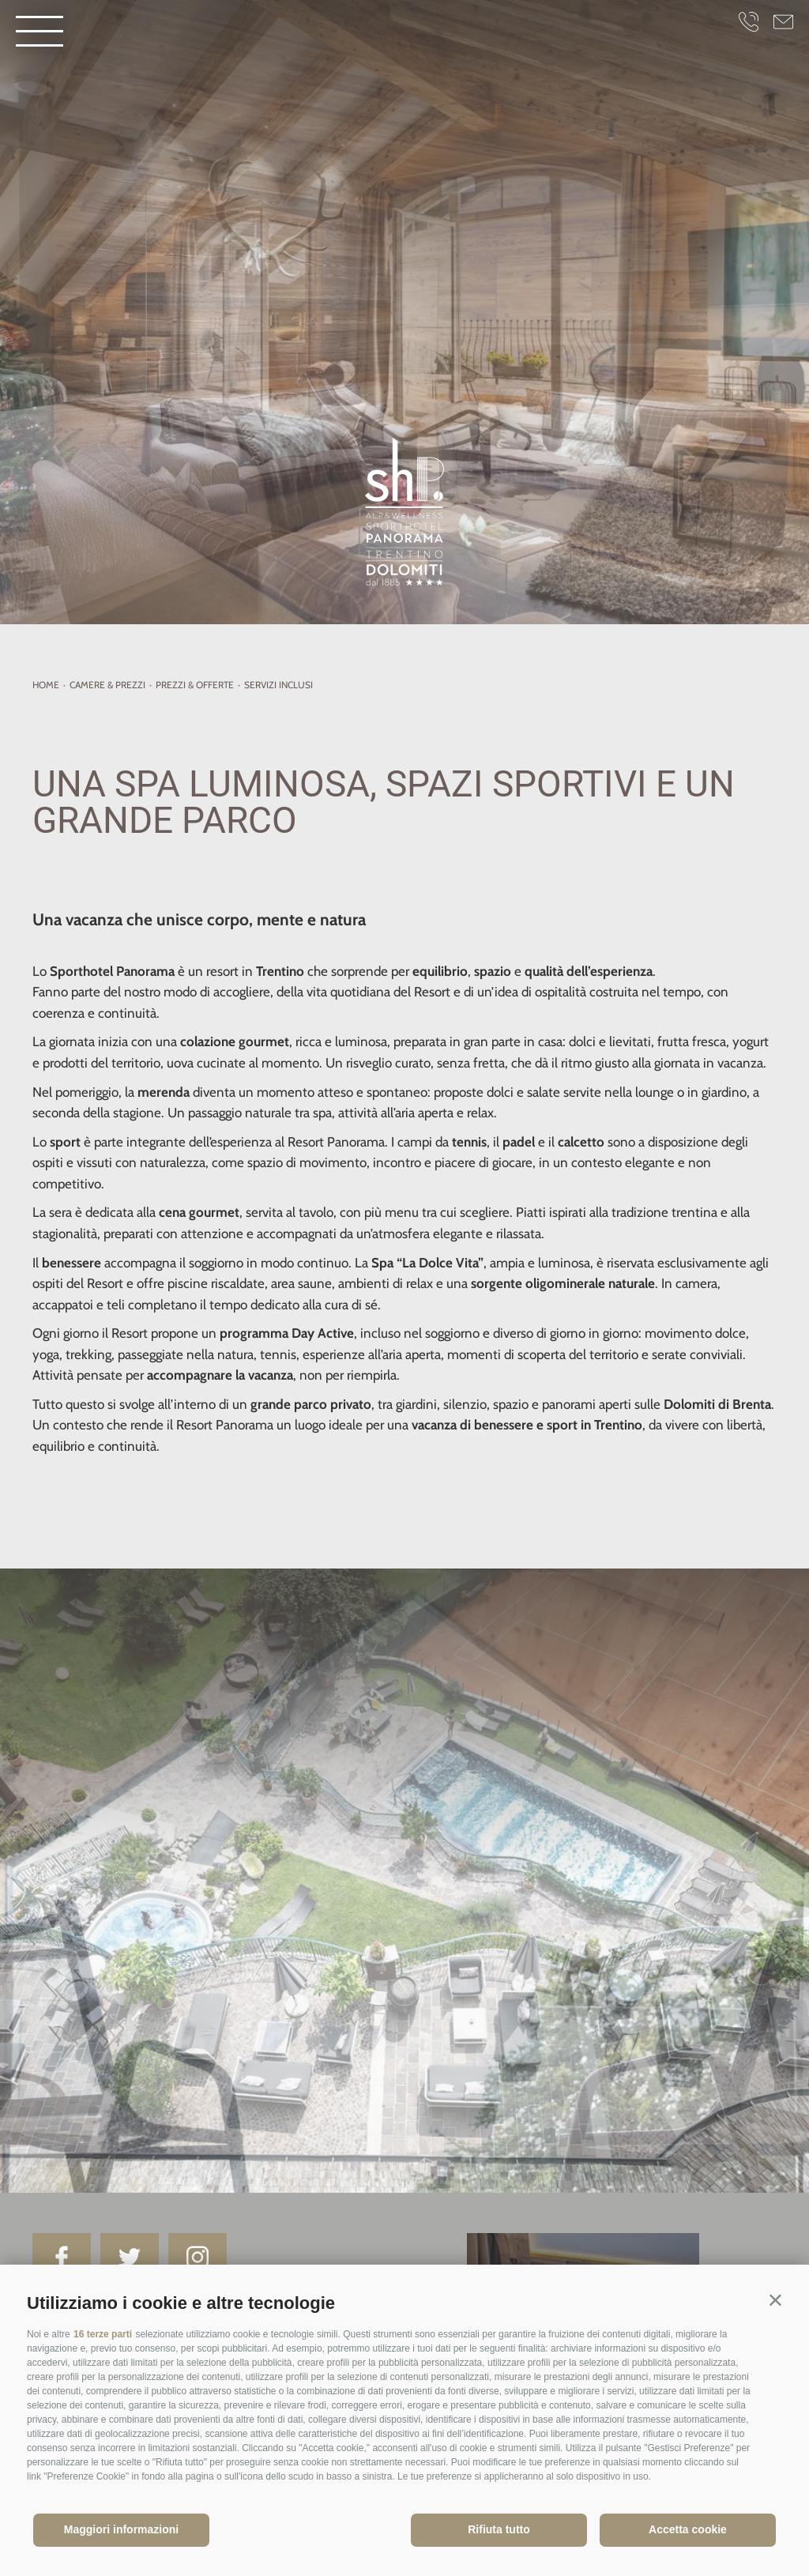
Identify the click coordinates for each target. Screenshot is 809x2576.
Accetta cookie (688, 2529)
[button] (775, 2300)
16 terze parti (102, 2334)
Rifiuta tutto (499, 2529)
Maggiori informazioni (121, 2529)
